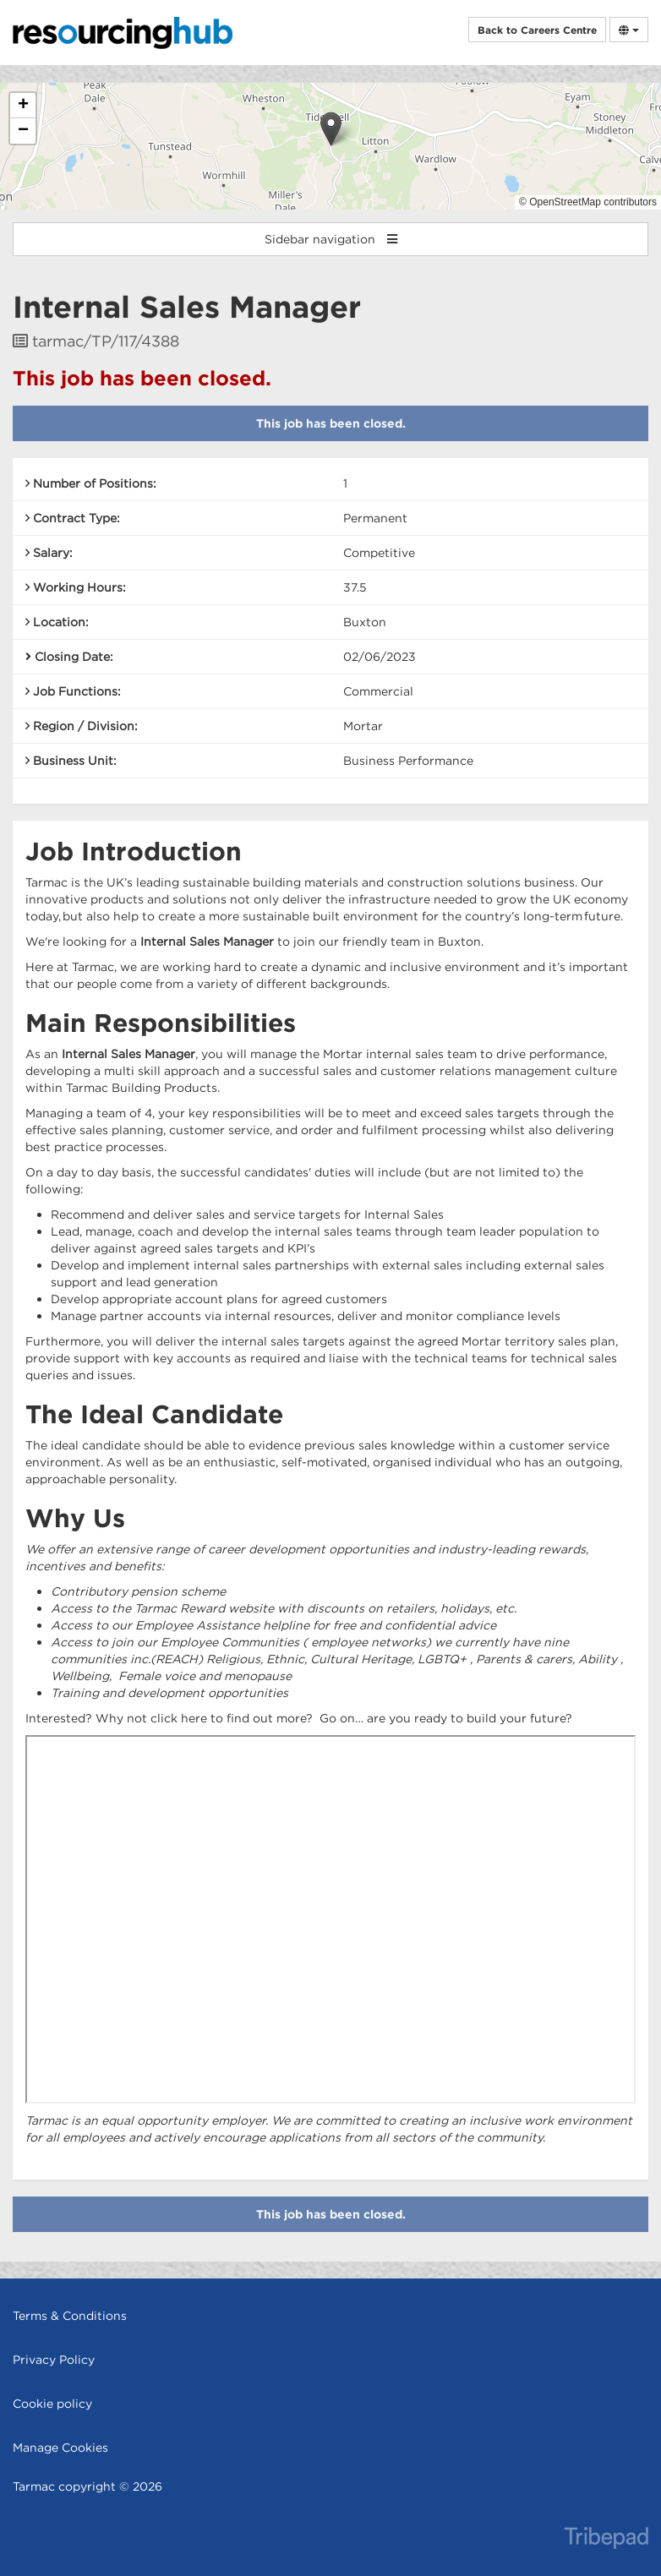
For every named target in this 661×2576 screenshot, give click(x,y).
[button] (330, 129)
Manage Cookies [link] (60, 2447)
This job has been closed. (331, 423)
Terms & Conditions (70, 2315)
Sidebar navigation (331, 239)
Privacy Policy (54, 2359)
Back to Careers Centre (537, 29)
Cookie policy (52, 2403)
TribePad (606, 2539)
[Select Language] (628, 29)
